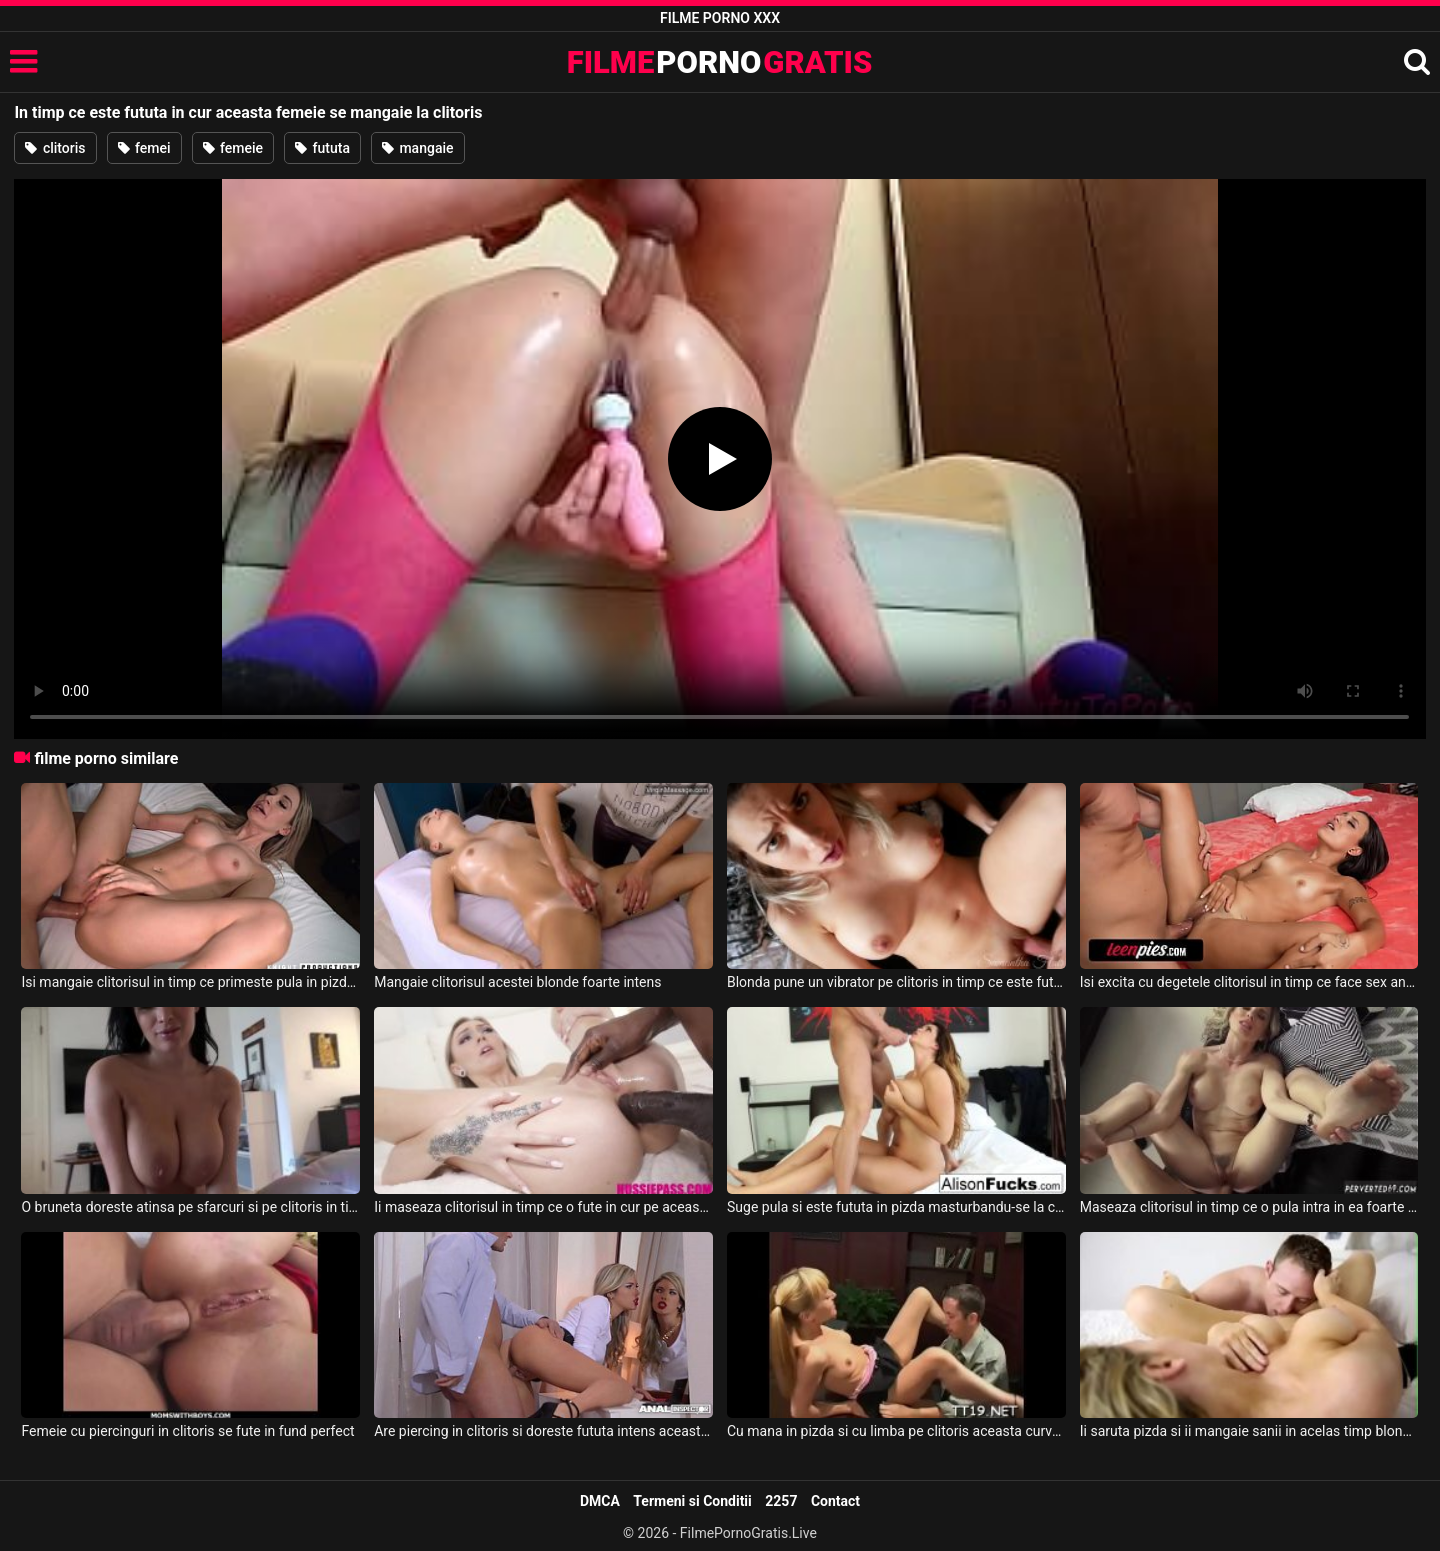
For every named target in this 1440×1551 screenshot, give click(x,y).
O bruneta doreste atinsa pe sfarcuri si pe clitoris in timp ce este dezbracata (190, 1207)
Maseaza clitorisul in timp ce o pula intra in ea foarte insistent (1249, 1207)
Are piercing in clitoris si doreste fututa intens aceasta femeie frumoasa (543, 1431)
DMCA (600, 1501)
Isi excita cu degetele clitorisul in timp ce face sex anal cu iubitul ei (1249, 982)
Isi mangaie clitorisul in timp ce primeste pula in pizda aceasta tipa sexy (190, 982)
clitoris (55, 148)
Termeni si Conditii (692, 1501)
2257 (781, 1501)
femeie (233, 148)
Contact (835, 1501)
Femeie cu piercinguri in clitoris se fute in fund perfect (187, 1431)
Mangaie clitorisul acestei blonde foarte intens (517, 982)
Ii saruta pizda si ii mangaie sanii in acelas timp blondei (1249, 1431)
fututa (322, 148)
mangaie (418, 148)
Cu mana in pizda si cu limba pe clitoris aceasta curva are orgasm (896, 1431)
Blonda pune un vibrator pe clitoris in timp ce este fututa (896, 982)
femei (144, 148)
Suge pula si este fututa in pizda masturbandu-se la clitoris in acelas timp (896, 1207)
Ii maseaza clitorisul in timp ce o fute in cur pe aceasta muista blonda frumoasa (543, 1207)
